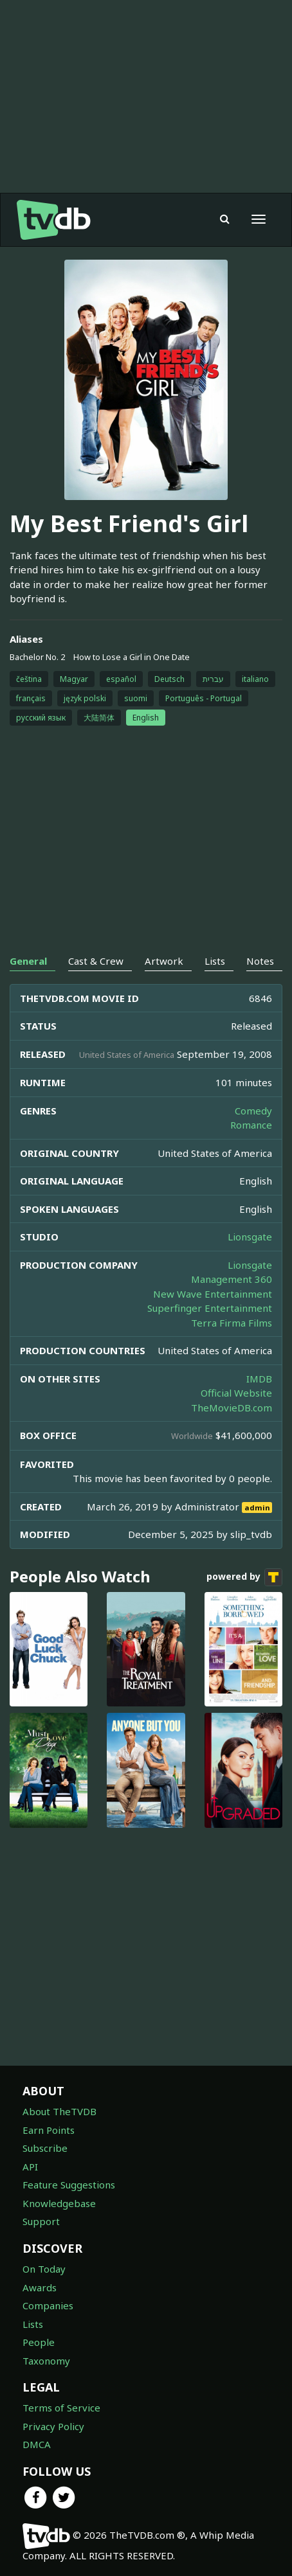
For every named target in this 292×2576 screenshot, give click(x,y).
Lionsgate (250, 1236)
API (30, 2166)
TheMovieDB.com (231, 1407)
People (39, 2342)
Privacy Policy (53, 2426)
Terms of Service (61, 2407)
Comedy (253, 1110)
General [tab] (28, 960)
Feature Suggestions (69, 2184)
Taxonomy (46, 2360)
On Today (44, 2268)
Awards (40, 2287)
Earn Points (49, 2130)
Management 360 (231, 1279)
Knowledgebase (59, 2203)
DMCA (37, 2444)
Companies (48, 2305)
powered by (244, 1577)
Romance (251, 1124)
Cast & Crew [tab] (95, 960)
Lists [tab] (215, 960)
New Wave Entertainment (212, 1293)
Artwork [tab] (164, 960)
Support (41, 2221)
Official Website (236, 1392)
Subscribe (45, 2148)
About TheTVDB (59, 2111)
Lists (33, 2324)
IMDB (259, 1378)
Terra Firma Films (231, 1322)
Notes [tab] (260, 960)
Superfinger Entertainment (209, 1307)
